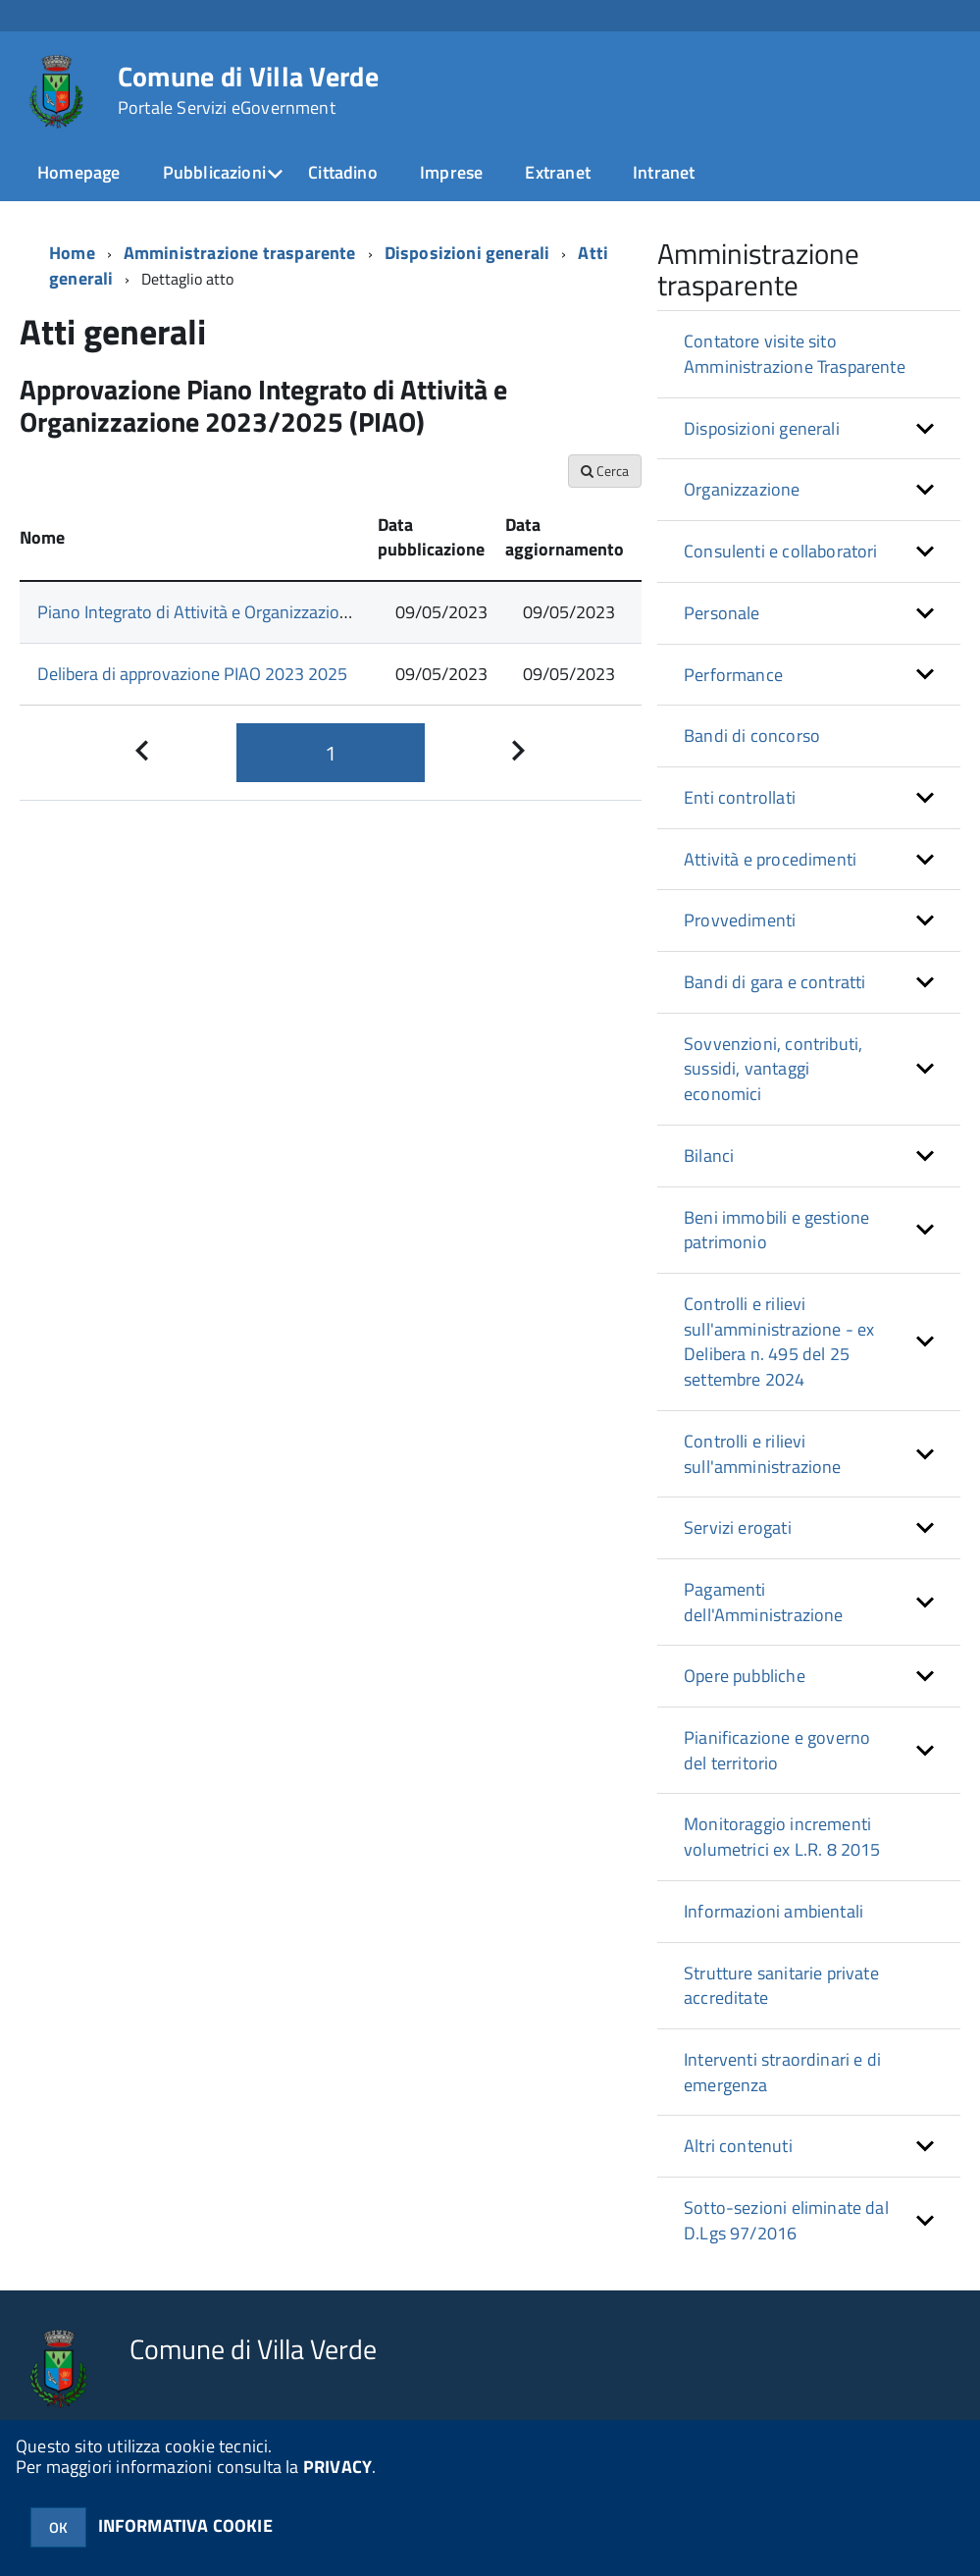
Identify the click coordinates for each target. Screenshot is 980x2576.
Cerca (605, 470)
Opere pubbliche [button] (744, 1675)
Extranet (557, 172)
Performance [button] (733, 674)
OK (58, 2527)
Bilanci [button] (709, 1155)
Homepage (78, 172)
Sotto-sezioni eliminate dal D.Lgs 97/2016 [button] (786, 2220)
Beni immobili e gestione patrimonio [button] (776, 1230)
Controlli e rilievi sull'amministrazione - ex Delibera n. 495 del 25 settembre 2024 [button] (779, 1341)
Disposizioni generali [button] (762, 428)
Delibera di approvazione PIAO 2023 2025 (192, 673)
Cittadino (343, 172)
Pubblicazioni (214, 172)
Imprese (451, 172)
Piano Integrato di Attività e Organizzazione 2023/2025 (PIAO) (267, 612)
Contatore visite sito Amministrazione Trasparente (794, 354)
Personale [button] (722, 613)
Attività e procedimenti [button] (770, 859)
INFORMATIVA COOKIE (185, 2525)
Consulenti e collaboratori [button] (781, 551)
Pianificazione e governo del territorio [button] (777, 1750)
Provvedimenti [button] (740, 920)
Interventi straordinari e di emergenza (782, 2072)
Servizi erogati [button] (738, 1527)
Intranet (664, 172)
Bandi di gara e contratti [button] (775, 982)
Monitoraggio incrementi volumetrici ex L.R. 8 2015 (782, 1837)
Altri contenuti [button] (738, 2145)
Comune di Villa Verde (248, 90)
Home (72, 252)
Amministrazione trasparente (240, 252)
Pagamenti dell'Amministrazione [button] (764, 1602)
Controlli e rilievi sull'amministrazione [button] (763, 1454)
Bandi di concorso (752, 735)
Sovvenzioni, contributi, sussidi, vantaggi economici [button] (773, 1068)
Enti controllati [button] (740, 797)
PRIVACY (337, 2466)
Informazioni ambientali (773, 1911)
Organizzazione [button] (742, 489)
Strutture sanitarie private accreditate (781, 1986)
